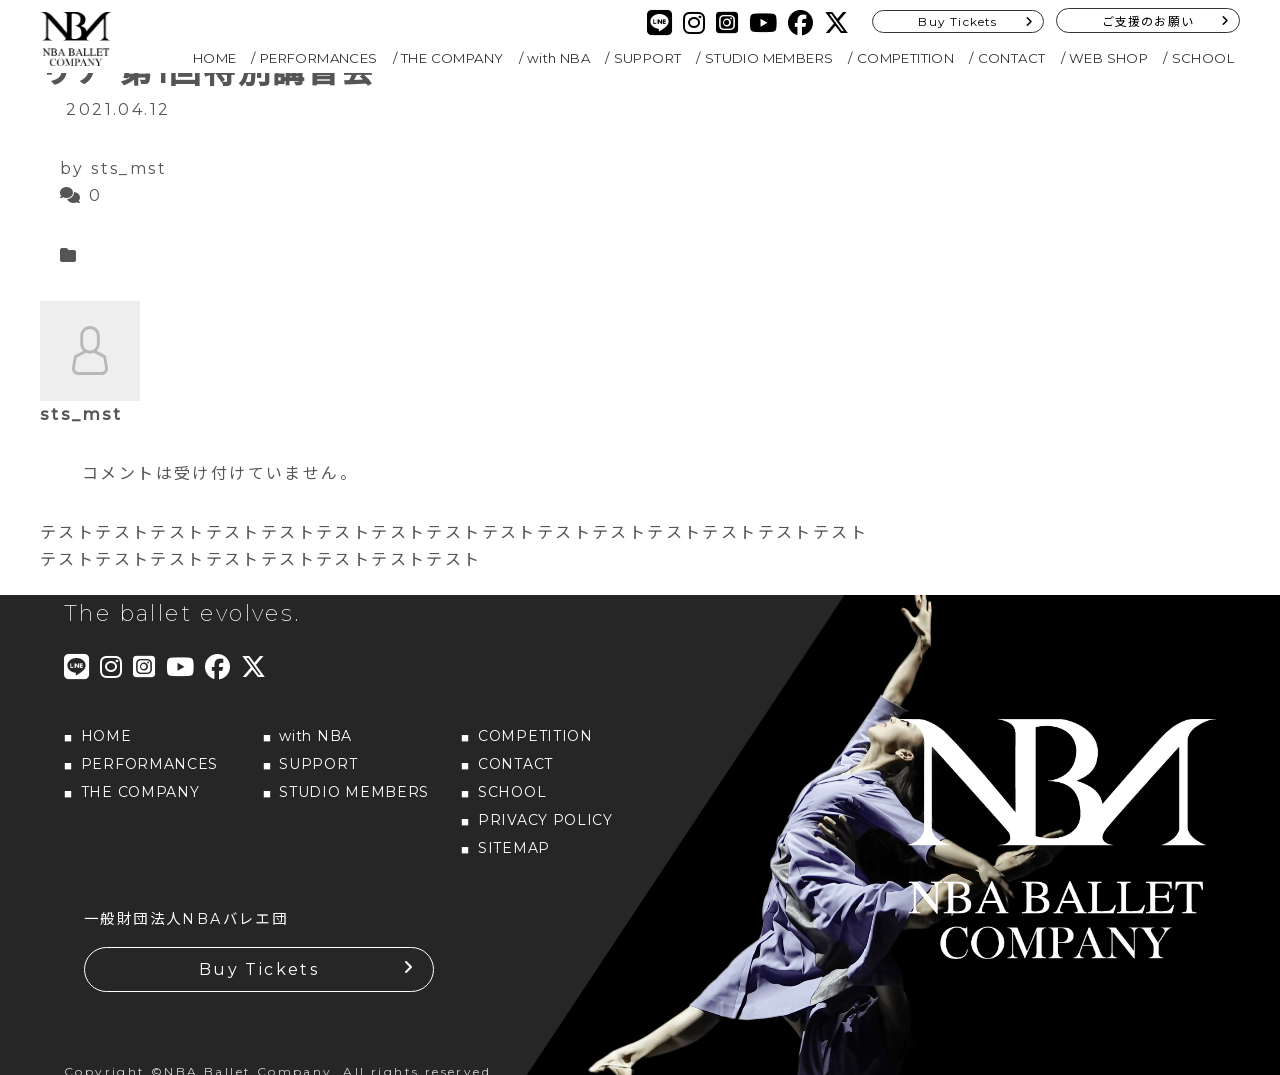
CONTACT (1012, 58)
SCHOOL (1203, 58)
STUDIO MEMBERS (769, 58)
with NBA (558, 58)
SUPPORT (648, 58)
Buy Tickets (957, 21)
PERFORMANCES (319, 58)
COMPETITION (905, 58)
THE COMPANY (452, 58)
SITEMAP (514, 848)
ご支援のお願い (1148, 21)
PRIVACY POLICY (545, 820)
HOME (215, 58)
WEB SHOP (1108, 58)
